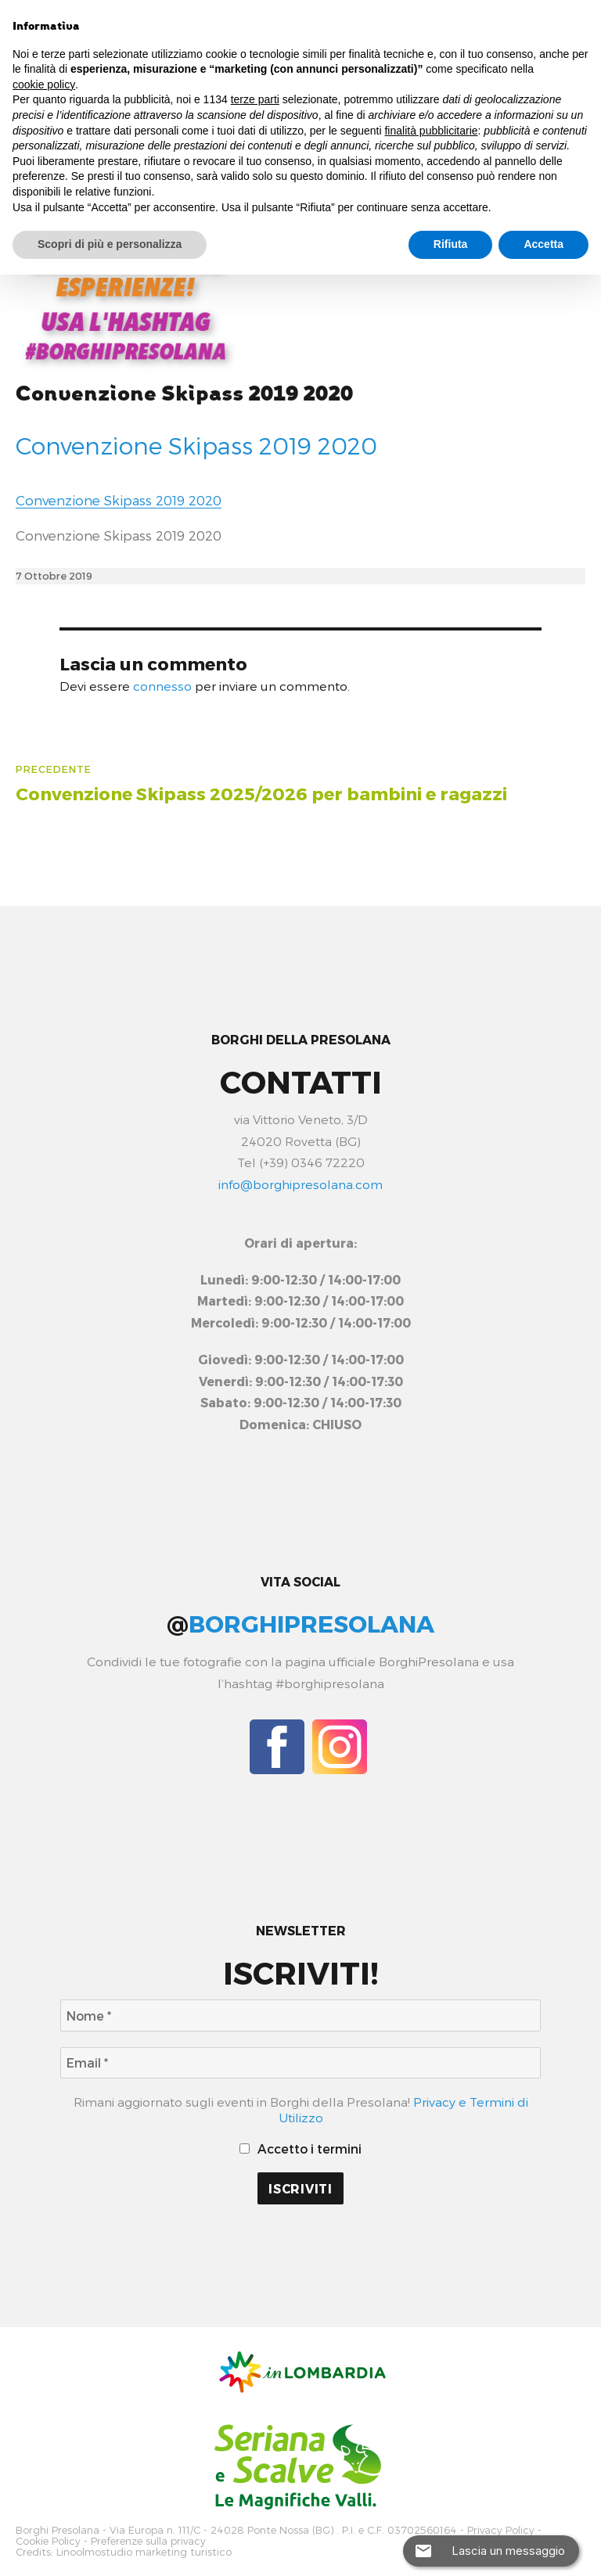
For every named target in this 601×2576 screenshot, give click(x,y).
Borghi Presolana (57, 2530)
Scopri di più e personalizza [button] (110, 244)
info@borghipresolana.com (300, 1184)
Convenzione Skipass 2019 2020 (184, 394)
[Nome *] (300, 2015)
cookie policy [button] (44, 84)
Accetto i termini (300, 2148)
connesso (162, 685)
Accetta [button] (543, 244)
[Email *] (300, 2063)
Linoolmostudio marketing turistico (144, 2550)
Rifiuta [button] (451, 244)
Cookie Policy (48, 2540)
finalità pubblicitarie (430, 130)
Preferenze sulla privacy (148, 2540)
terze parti (255, 99)
